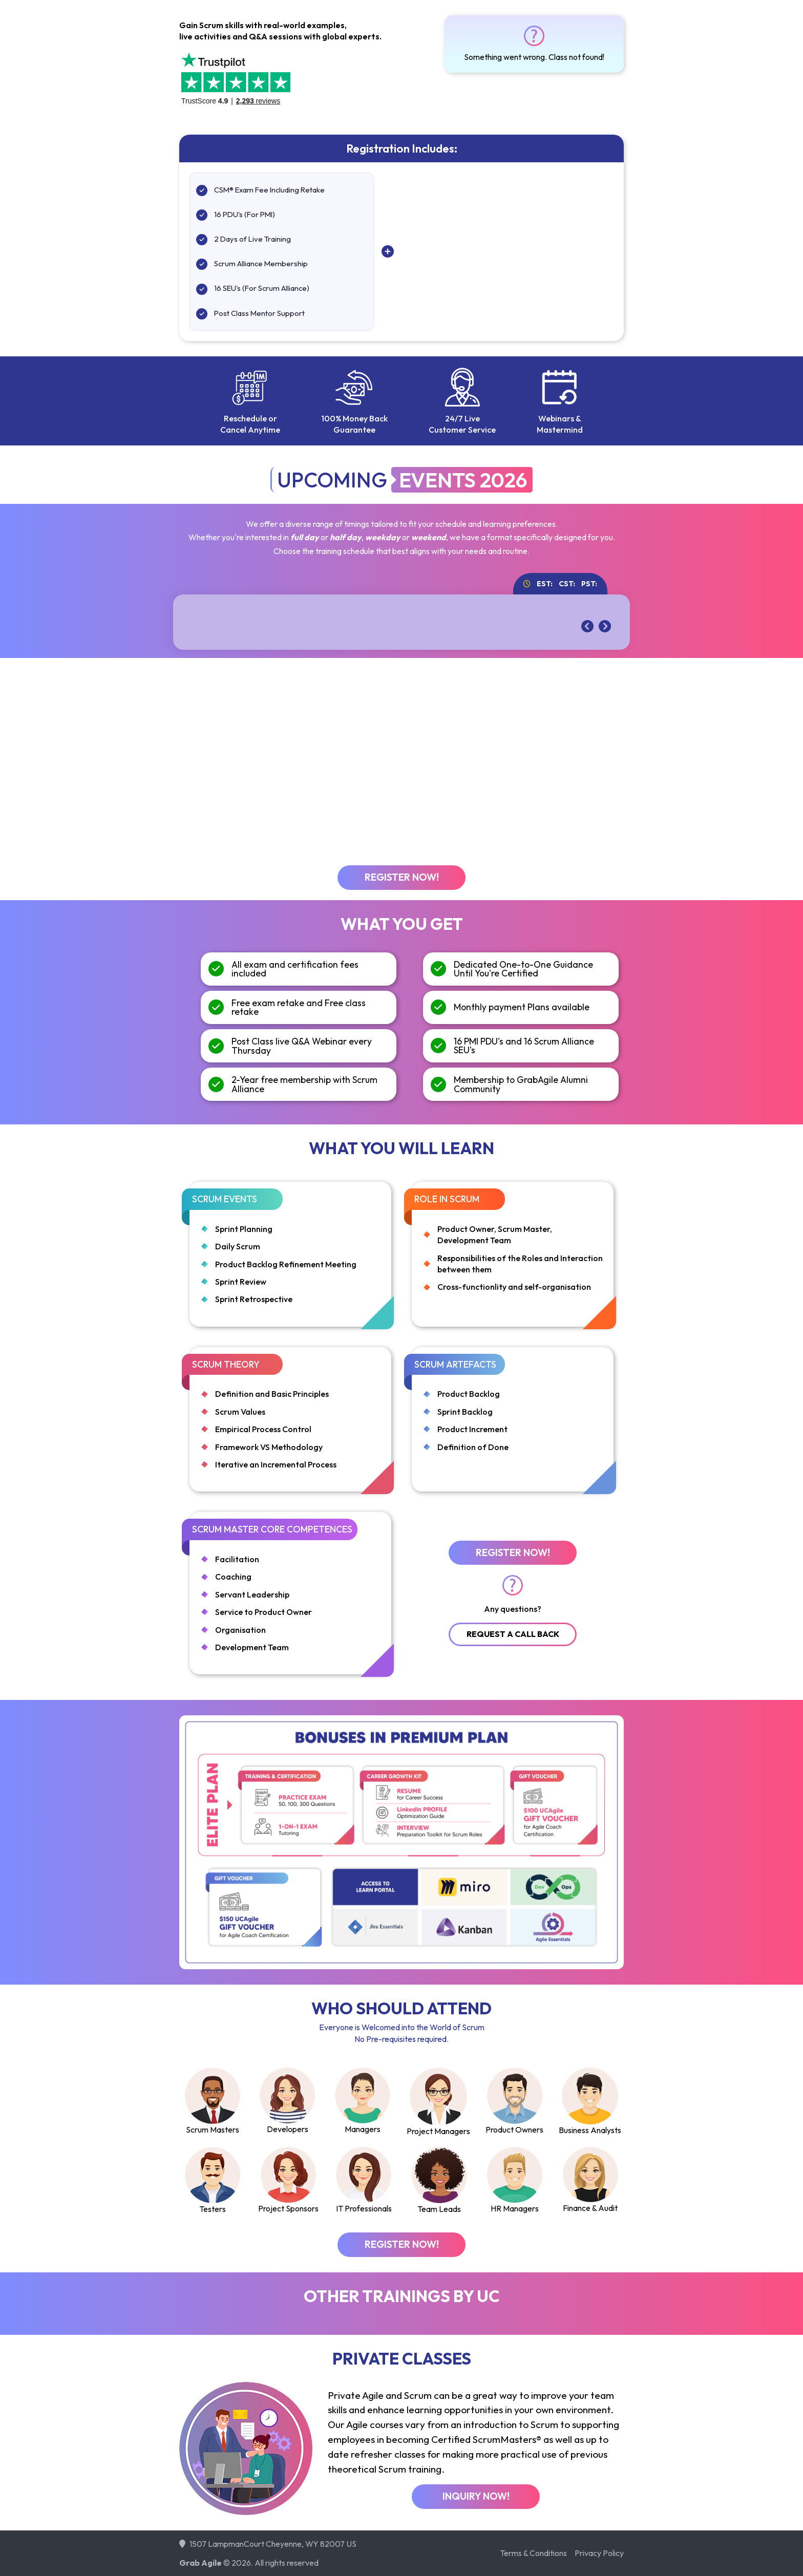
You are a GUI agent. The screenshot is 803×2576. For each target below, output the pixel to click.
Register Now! (402, 877)
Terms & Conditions (533, 2553)
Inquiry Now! (476, 2496)
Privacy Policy (599, 2553)
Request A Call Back (513, 1634)
